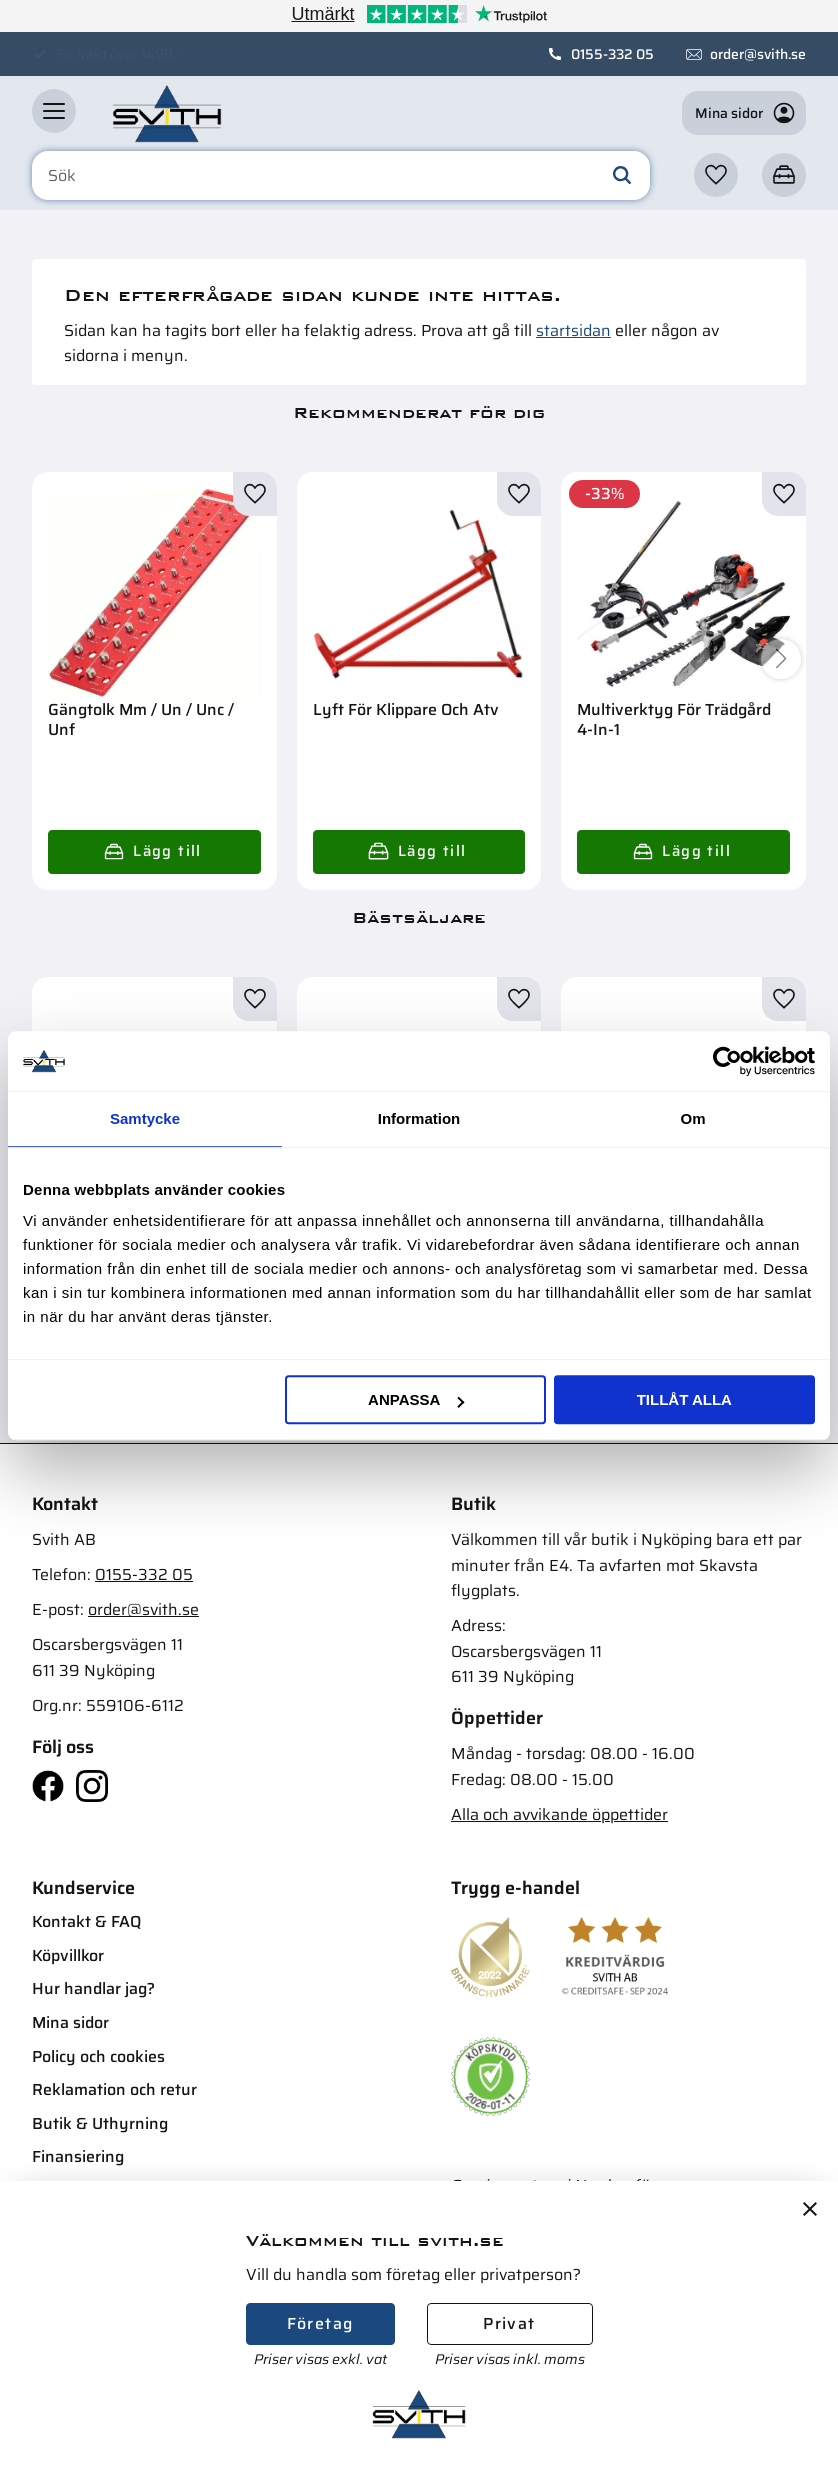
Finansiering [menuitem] (78, 2156)
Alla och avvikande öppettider (559, 1814)
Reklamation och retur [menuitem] (114, 2089)
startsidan (573, 330)
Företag (320, 2323)
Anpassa (416, 1399)
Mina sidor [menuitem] (70, 2022)
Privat (509, 2323)
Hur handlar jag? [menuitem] (93, 1988)
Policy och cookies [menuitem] (98, 2056)
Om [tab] (692, 1118)
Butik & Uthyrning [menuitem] (100, 2123)
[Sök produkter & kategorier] (341, 176)
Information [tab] (419, 1118)
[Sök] (622, 176)
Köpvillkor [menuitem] (68, 1955)
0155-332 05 (612, 54)
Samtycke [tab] (145, 1118)
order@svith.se (758, 54)
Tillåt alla (684, 1399)
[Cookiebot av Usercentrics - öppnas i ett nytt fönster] (727, 1061)
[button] (54, 111)
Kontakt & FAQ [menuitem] (86, 1921)
